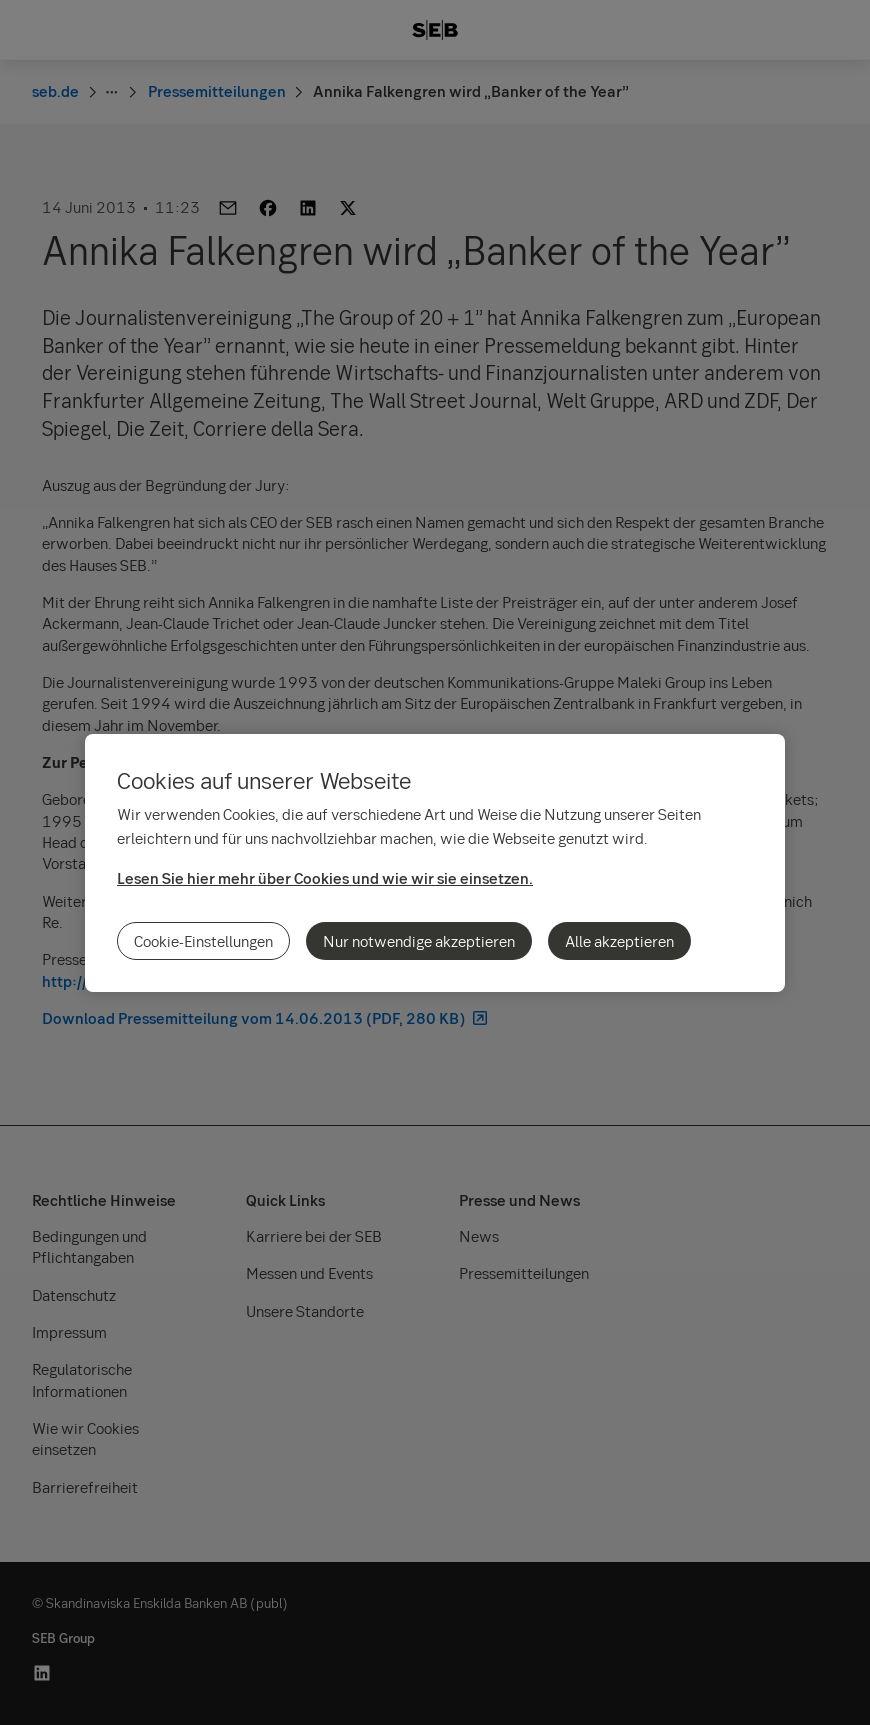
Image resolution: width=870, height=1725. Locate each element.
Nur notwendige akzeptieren (419, 941)
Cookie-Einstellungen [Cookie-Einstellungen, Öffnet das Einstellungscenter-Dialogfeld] (203, 941)
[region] (435, 863)
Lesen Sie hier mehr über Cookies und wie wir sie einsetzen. (325, 878)
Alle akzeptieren (619, 941)
